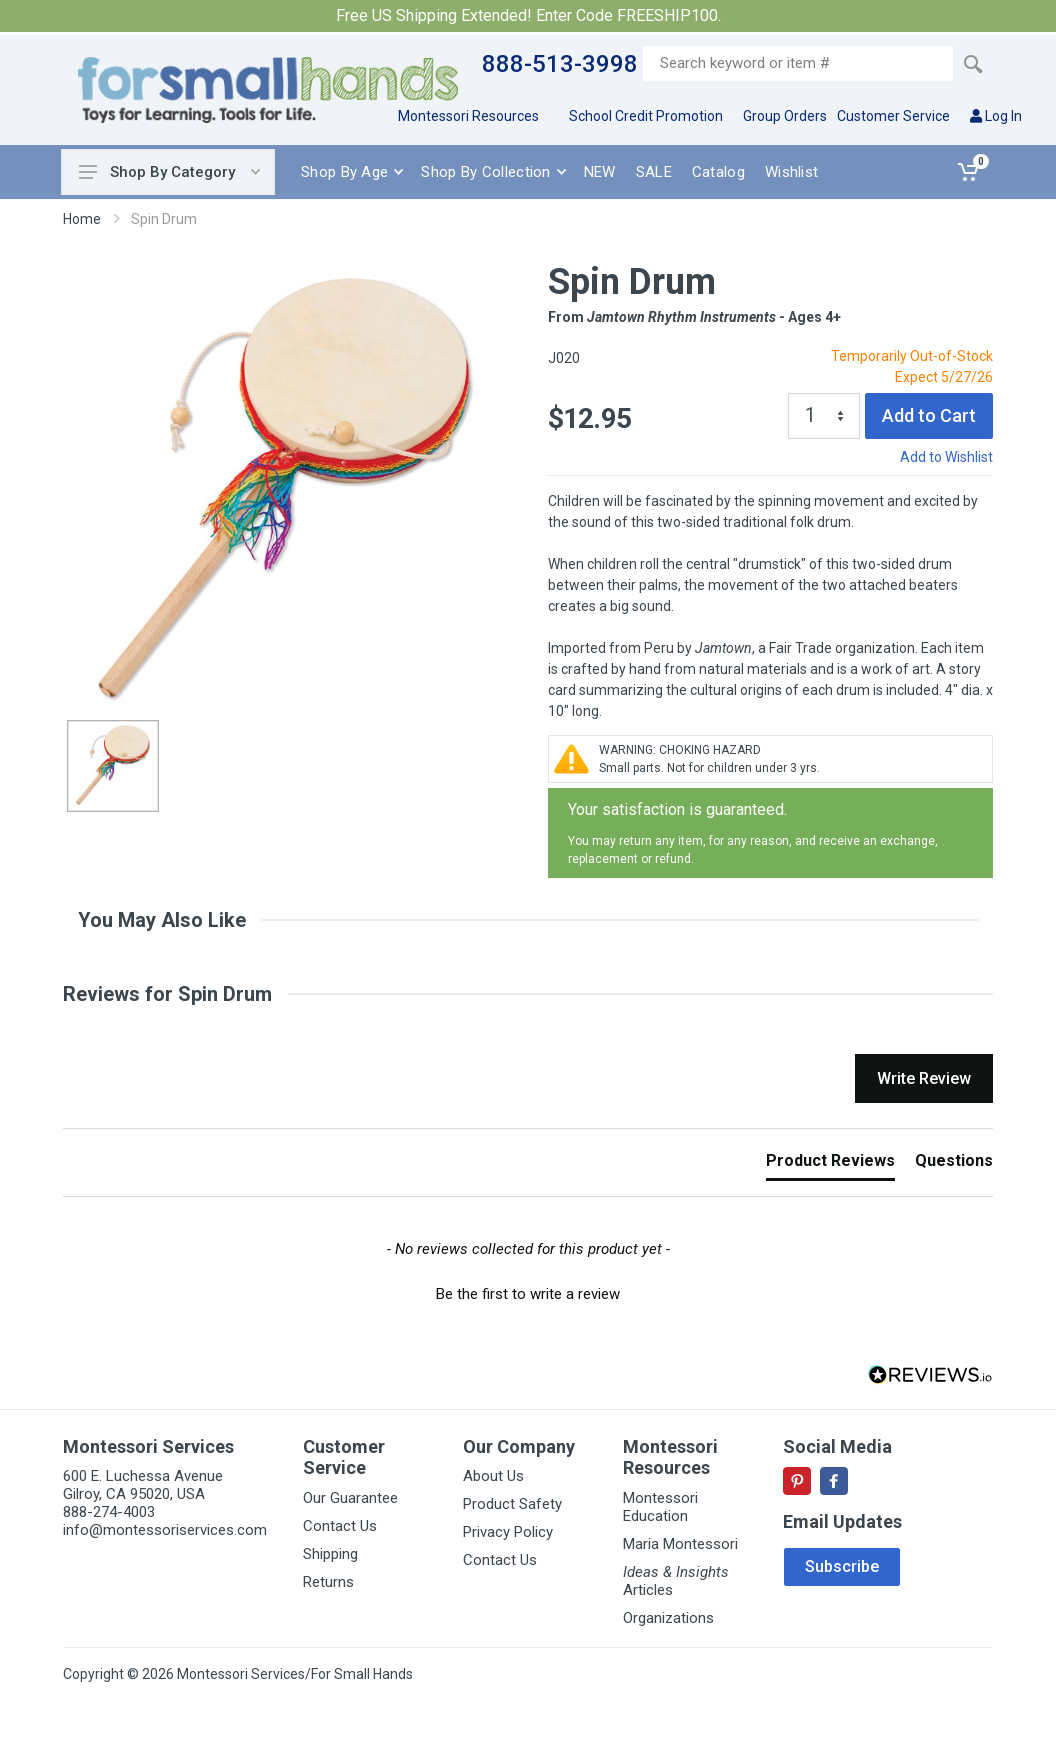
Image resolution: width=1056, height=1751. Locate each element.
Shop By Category (169, 172)
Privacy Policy (508, 1532)
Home (82, 219)
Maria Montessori (680, 1544)
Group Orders (785, 116)
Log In (996, 116)
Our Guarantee (350, 1498)
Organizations (668, 1618)
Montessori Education (660, 1507)
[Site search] (798, 63)
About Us (493, 1476)
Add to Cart (929, 415)
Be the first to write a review (528, 1294)
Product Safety (512, 1504)
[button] (528, 1292)
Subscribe (842, 1566)
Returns (328, 1582)
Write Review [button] (924, 1078)
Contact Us (340, 1526)
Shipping (330, 1554)
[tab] (830, 1165)
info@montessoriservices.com (165, 1530)
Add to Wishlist (946, 457)
